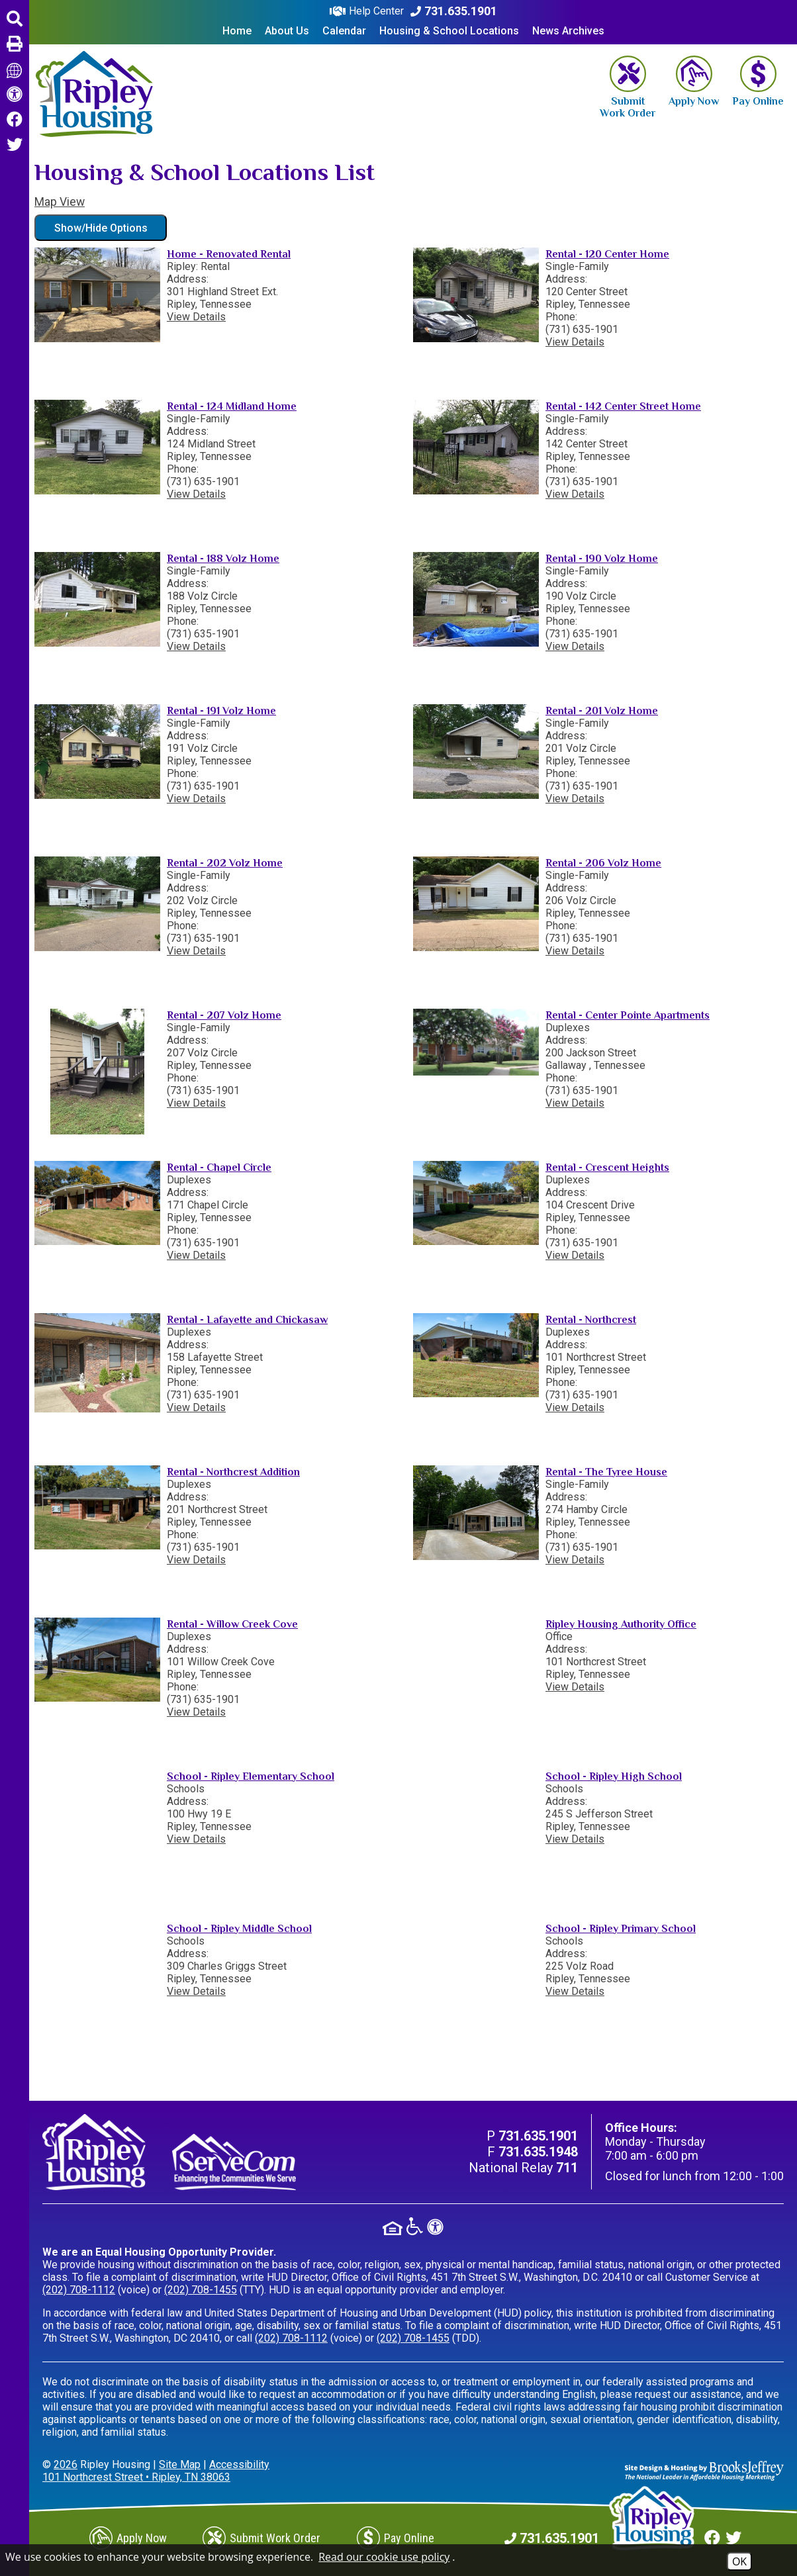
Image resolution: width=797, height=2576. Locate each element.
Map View (59, 201)
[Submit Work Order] (627, 87)
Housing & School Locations (449, 30)
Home (237, 30)
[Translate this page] (15, 69)
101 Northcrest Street (136, 2477)
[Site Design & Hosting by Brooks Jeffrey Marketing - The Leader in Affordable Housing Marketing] (704, 2469)
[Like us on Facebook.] (15, 119)
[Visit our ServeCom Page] (234, 2162)
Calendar (344, 30)
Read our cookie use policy (383, 2557)
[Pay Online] (758, 81)
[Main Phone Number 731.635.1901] (453, 11)
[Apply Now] (694, 81)
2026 (65, 2464)
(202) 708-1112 (78, 2289)
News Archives (568, 30)
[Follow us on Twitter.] (15, 145)
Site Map (180, 2464)
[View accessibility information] (15, 94)
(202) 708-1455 (200, 2289)
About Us (287, 30)
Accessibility (239, 2464)
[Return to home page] (94, 94)
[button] (15, 19)
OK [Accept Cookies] (739, 2561)
